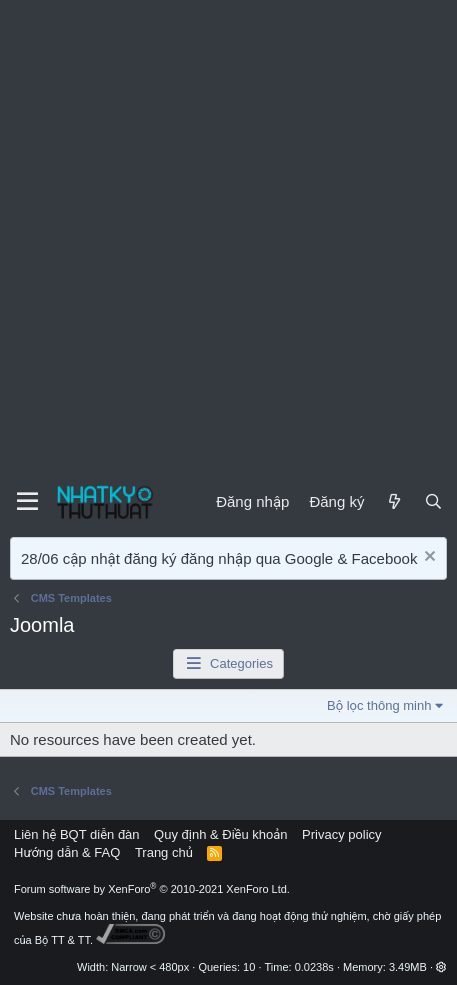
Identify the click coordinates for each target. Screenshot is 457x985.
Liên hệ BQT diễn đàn (77, 834)
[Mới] (393, 501)
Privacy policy (341, 834)
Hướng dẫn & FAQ (67, 852)
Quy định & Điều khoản (220, 834)
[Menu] (27, 502)
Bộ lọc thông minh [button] (379, 705)
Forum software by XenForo (152, 889)
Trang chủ (164, 852)
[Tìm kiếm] (433, 501)
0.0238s (314, 967)
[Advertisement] (228, 238)
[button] (441, 967)
